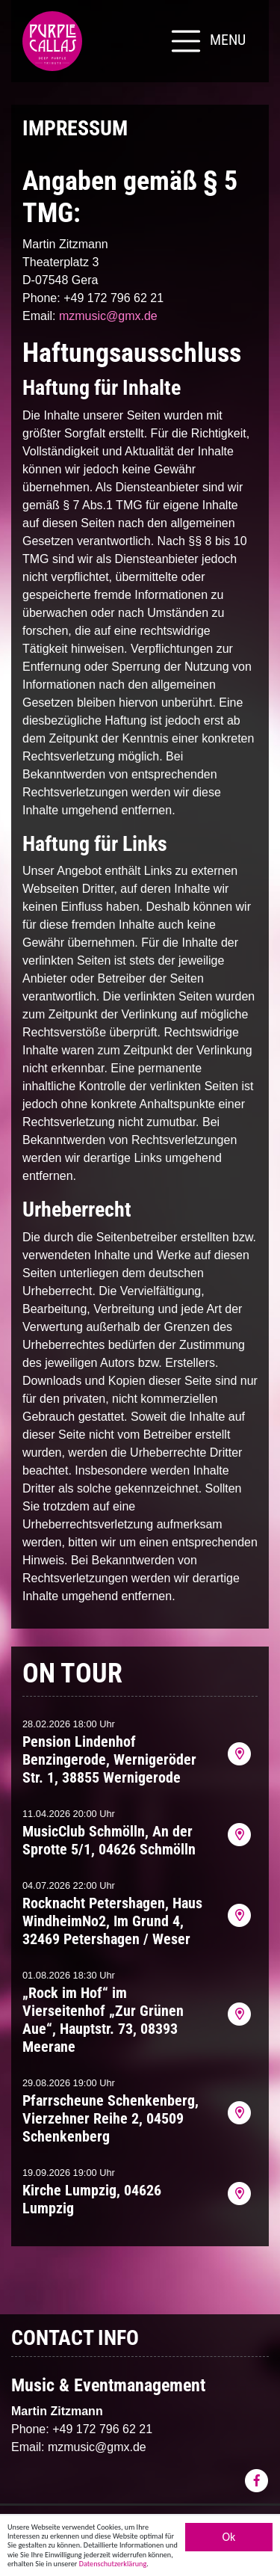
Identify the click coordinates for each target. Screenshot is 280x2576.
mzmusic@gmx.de (108, 316)
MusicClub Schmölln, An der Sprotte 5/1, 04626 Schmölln (109, 1840)
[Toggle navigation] (207, 41)
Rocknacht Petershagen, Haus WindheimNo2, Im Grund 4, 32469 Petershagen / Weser (112, 1921)
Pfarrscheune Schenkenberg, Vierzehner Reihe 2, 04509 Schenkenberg (110, 2118)
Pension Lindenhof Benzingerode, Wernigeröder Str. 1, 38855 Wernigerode (109, 1759)
